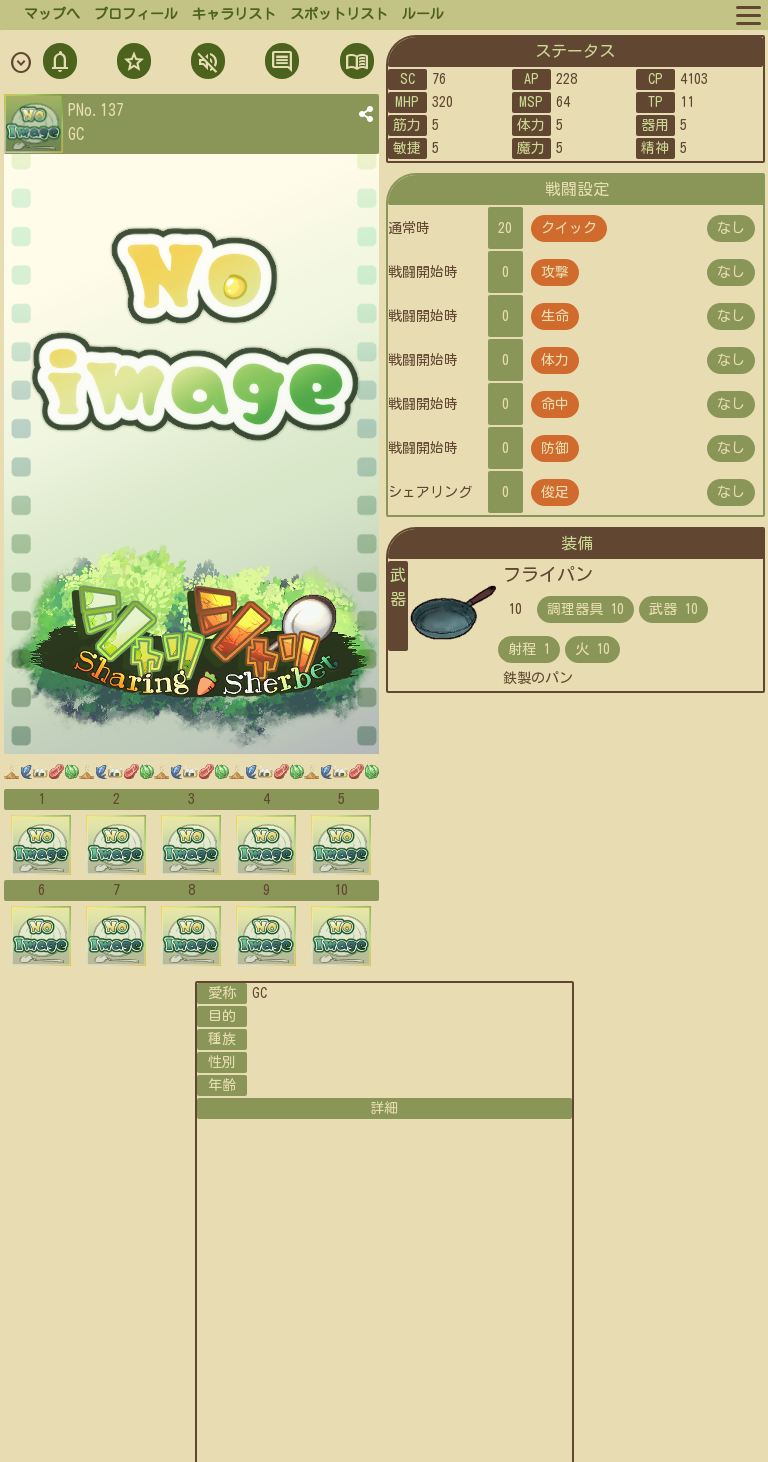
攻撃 (555, 272)
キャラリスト (234, 14)
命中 (555, 404)
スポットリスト (339, 14)
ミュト (206, 63)
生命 (555, 316)
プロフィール (136, 14)
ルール (423, 14)
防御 (555, 448)
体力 (555, 360)
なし (731, 228)
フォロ (132, 63)
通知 (60, 63)
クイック (569, 228)
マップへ (52, 14)
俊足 (555, 492)
